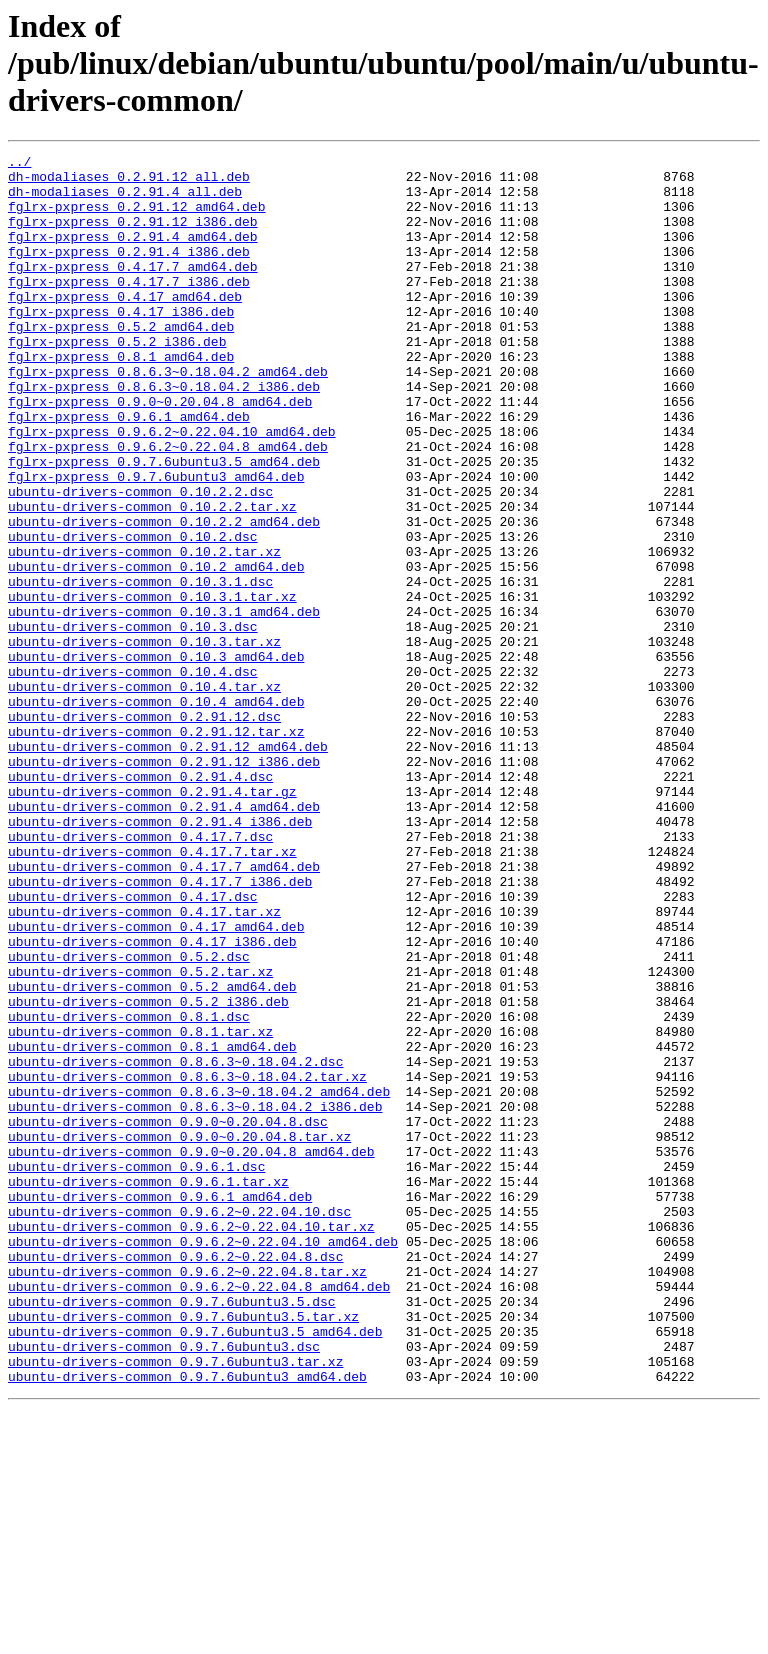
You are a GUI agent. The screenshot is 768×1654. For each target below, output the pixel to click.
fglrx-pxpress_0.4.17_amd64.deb (125, 326)
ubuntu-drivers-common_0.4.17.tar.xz (144, 1064)
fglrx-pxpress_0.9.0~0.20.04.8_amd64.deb (160, 452)
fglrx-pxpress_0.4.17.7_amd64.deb (133, 290)
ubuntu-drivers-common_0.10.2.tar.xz (144, 632)
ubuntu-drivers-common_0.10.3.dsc (133, 722)
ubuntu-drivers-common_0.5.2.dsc (129, 1118)
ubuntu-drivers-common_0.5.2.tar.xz (140, 1136)
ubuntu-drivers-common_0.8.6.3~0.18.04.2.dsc (175, 1244)
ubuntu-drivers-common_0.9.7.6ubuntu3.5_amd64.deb (195, 1568)
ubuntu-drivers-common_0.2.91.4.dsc (140, 902)
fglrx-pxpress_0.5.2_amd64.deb (121, 362)
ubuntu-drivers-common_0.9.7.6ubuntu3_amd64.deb (187, 1622)
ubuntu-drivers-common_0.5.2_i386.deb (148, 1172)
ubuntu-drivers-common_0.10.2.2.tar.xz (152, 578)
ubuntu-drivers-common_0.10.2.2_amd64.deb (164, 596)
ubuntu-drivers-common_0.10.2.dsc (133, 614)
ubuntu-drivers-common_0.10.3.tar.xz (144, 740)
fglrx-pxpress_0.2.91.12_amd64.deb (136, 218)
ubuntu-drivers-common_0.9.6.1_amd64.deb (160, 1406)
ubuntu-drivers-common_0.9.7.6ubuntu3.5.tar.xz (183, 1550)
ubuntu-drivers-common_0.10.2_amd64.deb (156, 650)
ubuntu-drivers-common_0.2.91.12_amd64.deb (168, 866)
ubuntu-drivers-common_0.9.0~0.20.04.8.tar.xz (179, 1334)
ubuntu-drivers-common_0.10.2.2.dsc (140, 560)
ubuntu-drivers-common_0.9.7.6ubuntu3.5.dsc (172, 1532)
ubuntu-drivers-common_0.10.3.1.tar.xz (152, 686)
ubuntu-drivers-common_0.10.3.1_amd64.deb (164, 704)
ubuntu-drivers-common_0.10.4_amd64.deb (156, 812)
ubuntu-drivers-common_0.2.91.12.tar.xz (156, 848)
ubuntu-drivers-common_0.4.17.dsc (133, 1046)
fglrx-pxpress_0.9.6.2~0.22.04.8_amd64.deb (168, 506)
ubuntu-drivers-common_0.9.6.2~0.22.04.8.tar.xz (187, 1496)
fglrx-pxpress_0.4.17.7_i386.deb (129, 308)
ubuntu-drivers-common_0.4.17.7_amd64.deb (164, 1010)
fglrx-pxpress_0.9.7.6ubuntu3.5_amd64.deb (164, 524)
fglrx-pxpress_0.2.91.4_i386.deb (129, 272)
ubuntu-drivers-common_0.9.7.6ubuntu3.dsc (164, 1586)
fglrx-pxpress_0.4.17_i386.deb (121, 344)
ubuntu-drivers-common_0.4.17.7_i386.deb (160, 1028)
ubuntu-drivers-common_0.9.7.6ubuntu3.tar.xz (175, 1604)
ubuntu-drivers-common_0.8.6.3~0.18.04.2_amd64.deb (199, 1280)
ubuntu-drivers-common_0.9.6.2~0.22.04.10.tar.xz (191, 1442)
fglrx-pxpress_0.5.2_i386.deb (117, 380)
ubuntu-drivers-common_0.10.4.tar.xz (144, 794)
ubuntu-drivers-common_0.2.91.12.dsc (144, 830)
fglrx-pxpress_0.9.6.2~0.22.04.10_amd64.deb (172, 488)
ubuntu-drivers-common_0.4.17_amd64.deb (156, 1082)
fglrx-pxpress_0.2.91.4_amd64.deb (133, 254)
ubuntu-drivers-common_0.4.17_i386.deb (152, 1100)
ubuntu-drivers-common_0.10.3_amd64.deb (156, 758)
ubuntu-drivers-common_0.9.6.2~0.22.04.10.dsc (179, 1424)
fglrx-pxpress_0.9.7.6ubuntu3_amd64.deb (156, 542)
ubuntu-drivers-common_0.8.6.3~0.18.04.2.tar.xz (187, 1262)
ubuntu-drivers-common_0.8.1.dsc (129, 1190)
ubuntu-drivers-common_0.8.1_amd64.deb (152, 1226)
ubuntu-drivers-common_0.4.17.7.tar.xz (152, 992)
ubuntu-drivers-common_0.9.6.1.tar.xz (148, 1388)
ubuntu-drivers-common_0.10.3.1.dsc (140, 668)
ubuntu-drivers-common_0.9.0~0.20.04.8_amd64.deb (191, 1352)
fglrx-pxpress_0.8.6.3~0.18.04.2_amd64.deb (168, 416)
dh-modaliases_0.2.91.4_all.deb (125, 200)
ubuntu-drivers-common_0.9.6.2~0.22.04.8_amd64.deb (199, 1514)
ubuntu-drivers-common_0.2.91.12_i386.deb (164, 884)
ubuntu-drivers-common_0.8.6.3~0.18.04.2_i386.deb (195, 1298)
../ (19, 164)
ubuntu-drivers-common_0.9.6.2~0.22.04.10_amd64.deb (203, 1460)
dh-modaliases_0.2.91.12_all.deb (129, 182)
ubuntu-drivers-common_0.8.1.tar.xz (140, 1208)
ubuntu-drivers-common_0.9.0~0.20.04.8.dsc (168, 1316)
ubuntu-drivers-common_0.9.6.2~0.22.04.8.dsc (175, 1478)
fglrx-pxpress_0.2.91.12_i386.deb (133, 236)
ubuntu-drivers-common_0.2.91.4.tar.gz (152, 920)
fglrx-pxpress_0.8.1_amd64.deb (121, 398)
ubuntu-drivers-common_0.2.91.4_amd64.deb (164, 938)
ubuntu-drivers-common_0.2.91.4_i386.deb (160, 956)
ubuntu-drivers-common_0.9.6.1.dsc (136, 1370)
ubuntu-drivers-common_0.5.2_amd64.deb (152, 1154)
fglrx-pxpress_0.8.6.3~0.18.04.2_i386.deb (164, 434)
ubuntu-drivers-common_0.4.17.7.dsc (140, 974)
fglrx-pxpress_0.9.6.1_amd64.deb (129, 470)
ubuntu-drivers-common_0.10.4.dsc (133, 776)
